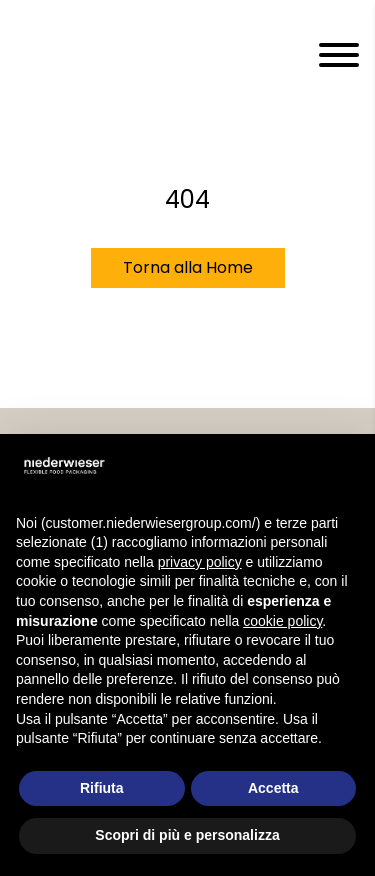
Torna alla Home (188, 267)
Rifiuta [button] (102, 788)
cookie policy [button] (282, 621)
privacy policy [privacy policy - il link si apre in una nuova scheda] (200, 562)
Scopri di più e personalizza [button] (187, 835)
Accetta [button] (273, 788)
